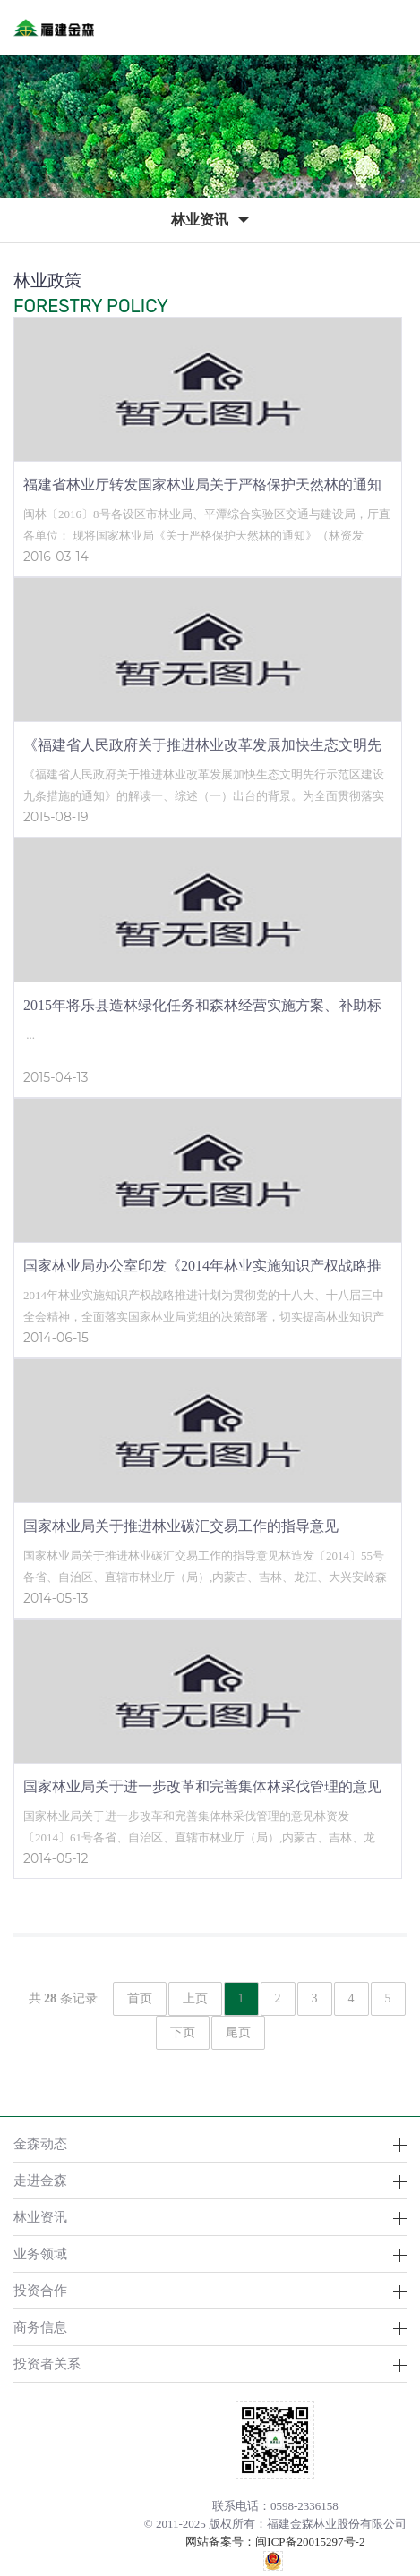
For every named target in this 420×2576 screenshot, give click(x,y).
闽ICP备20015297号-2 (309, 2541)
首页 (139, 1998)
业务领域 (40, 2253)
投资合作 (40, 2290)
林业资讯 (40, 2216)
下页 (182, 2032)
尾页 (238, 2032)
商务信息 (40, 2326)
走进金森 (40, 2180)
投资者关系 (47, 2363)
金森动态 (40, 2143)
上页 (195, 1998)
